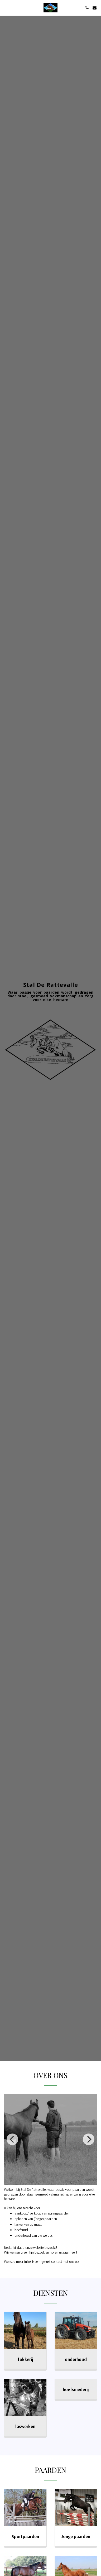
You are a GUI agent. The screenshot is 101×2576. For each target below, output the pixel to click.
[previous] (12, 2143)
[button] (5, 7)
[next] (88, 2143)
